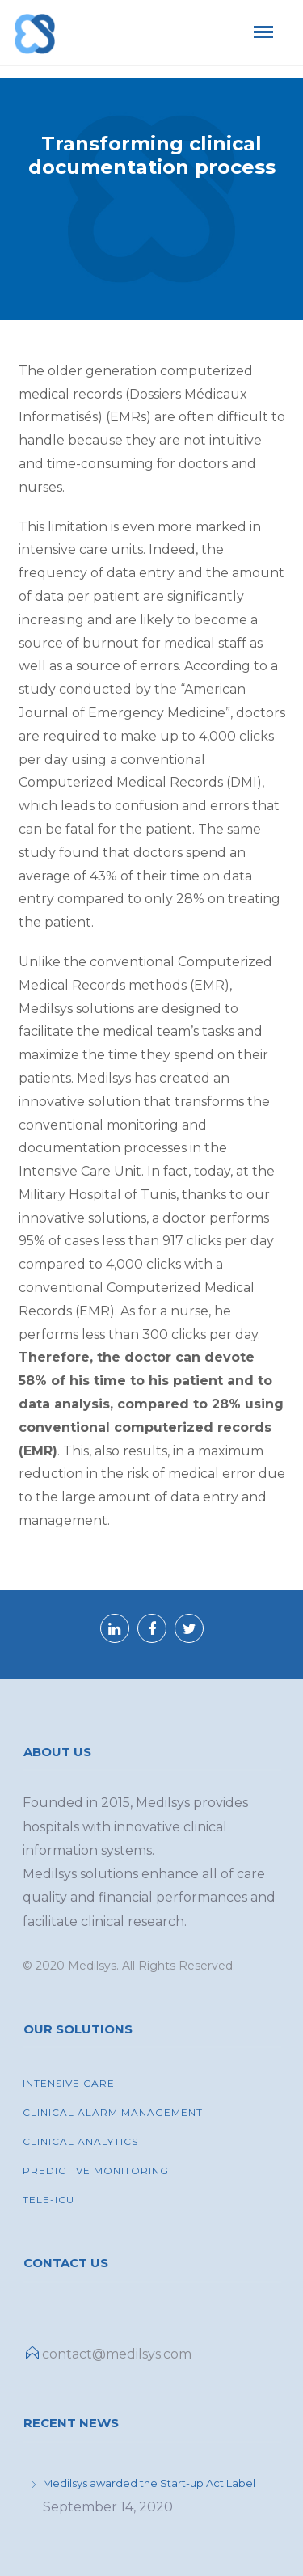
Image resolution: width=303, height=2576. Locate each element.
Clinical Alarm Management (113, 2112)
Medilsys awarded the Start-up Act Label (149, 2483)
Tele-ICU (48, 2200)
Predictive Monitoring (96, 2170)
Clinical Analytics (80, 2141)
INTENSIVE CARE (69, 2083)
